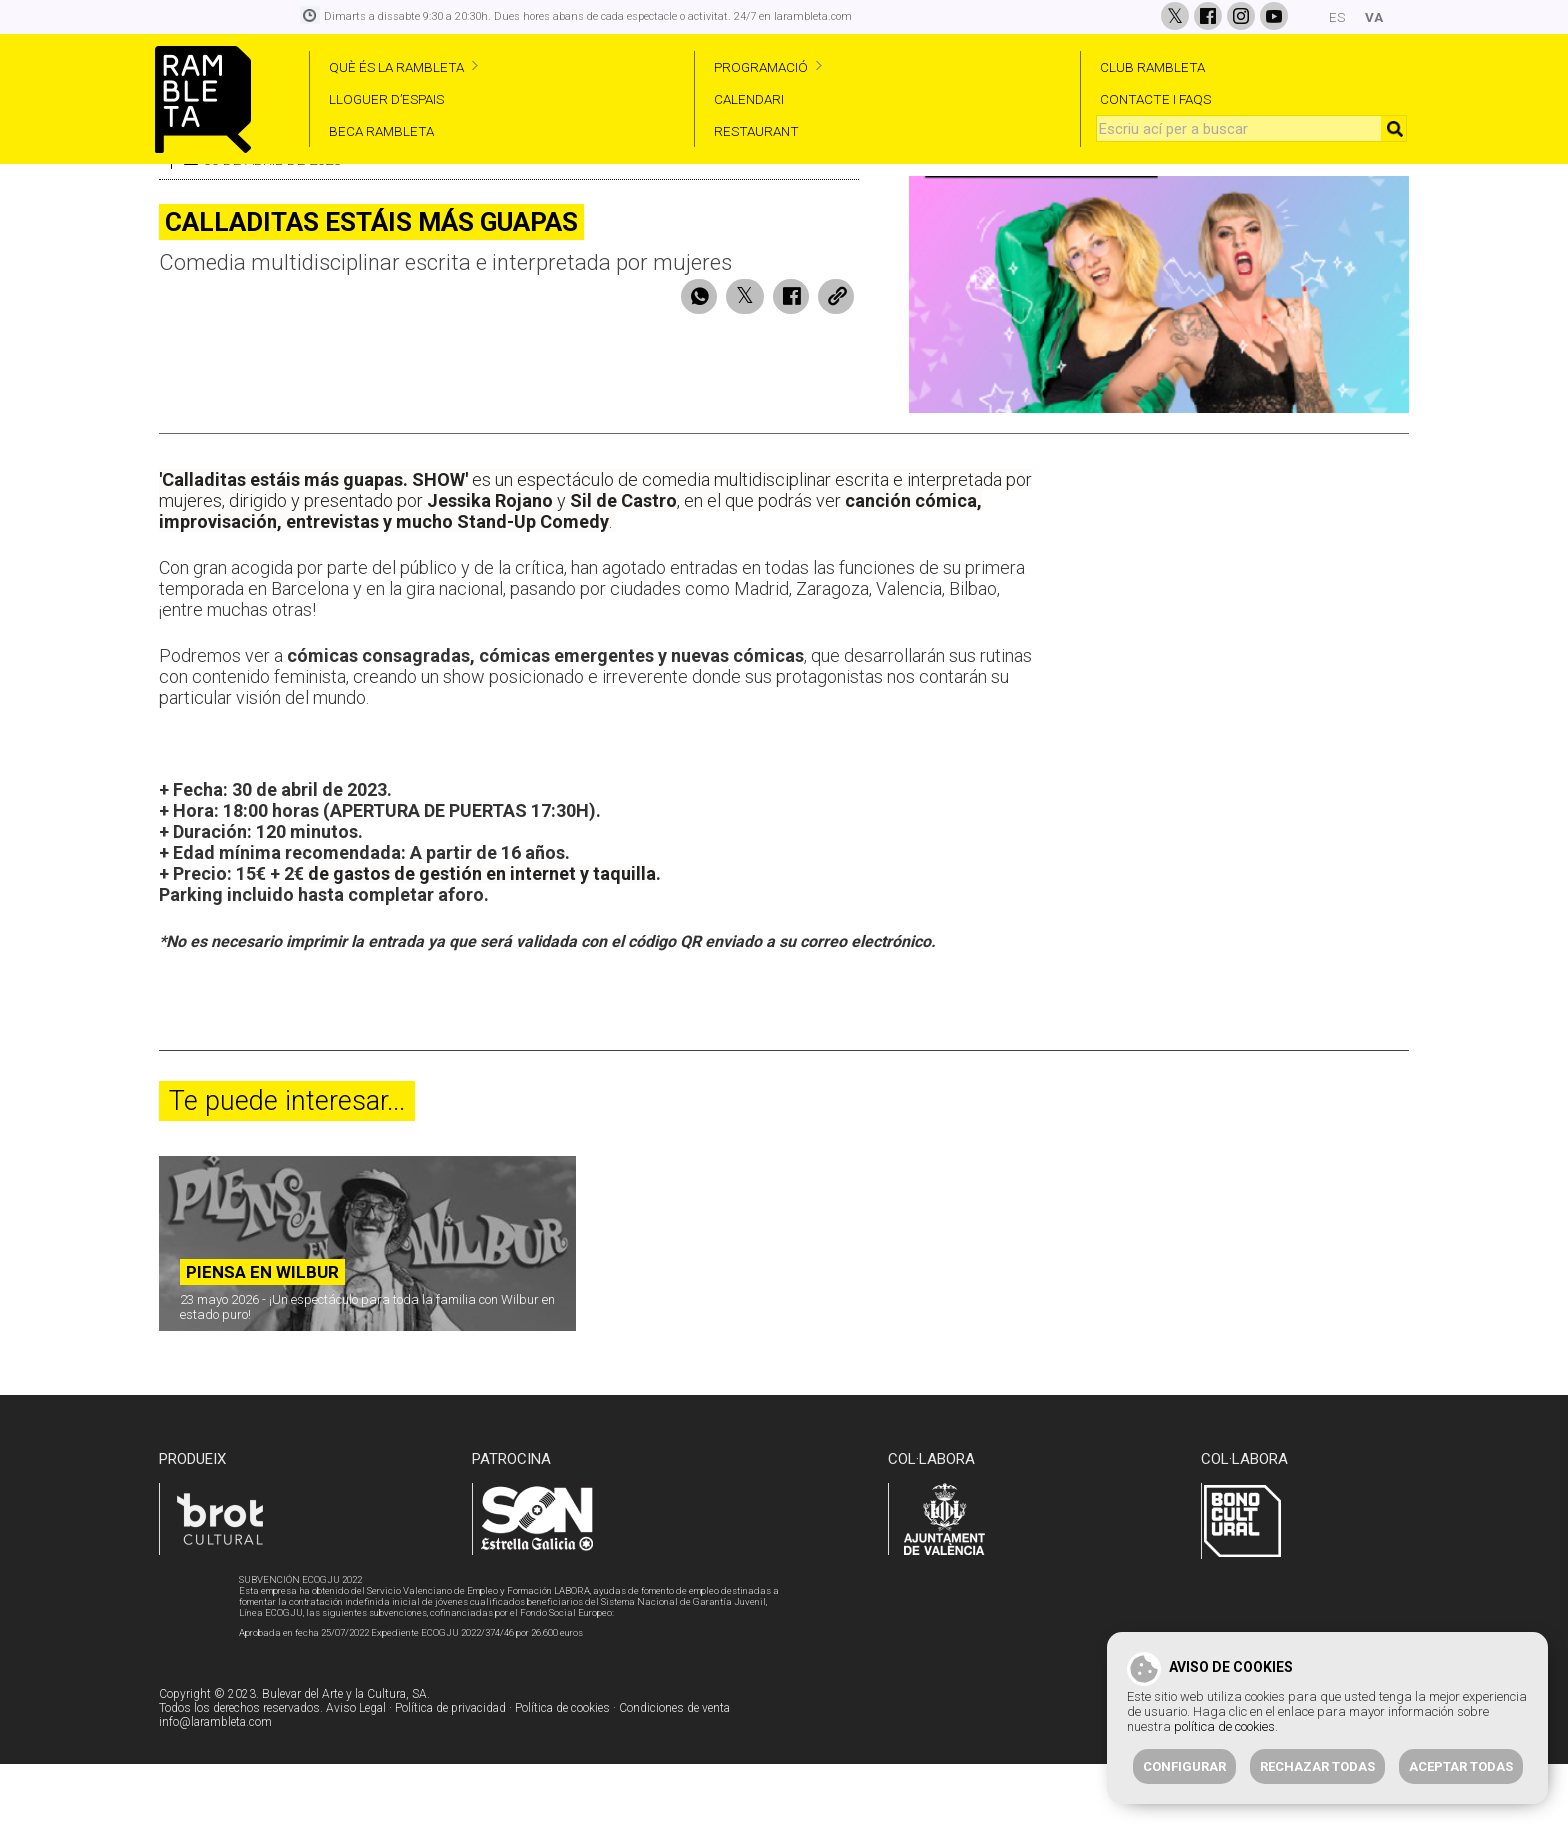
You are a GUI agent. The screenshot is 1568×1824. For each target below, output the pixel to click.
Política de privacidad (450, 1769)
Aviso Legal (356, 1769)
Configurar (1184, 1766)
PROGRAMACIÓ (761, 67)
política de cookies (1224, 1726)
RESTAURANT (756, 131)
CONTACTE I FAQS (1155, 99)
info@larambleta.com (215, 1783)
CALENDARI (749, 99)
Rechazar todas (1317, 1766)
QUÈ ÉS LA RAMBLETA (396, 67)
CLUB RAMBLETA (1152, 67)
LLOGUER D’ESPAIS (386, 99)
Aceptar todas (1461, 1766)
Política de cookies (562, 1769)
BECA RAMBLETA (381, 131)
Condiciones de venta (674, 1769)
